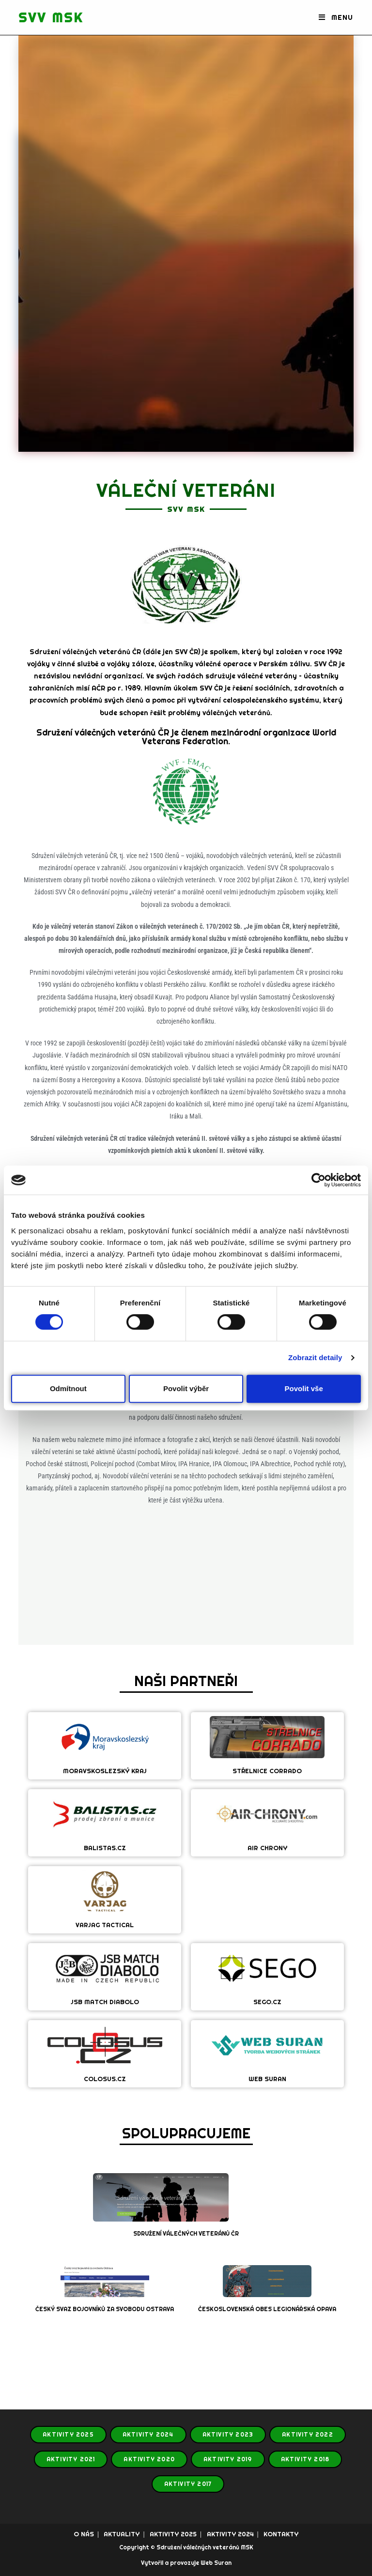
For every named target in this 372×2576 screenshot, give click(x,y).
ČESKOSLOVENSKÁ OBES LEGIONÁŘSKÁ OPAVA (267, 2309)
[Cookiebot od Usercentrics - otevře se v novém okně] (318, 1180)
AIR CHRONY (267, 1848)
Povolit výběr (186, 1388)
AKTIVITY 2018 (305, 2459)
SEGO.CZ (267, 2002)
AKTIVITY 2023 (228, 2434)
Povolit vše (304, 1388)
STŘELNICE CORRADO (267, 1771)
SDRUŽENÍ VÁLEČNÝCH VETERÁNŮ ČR (186, 2234)
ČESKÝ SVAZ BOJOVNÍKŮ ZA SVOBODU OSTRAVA (104, 2309)
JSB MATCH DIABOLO (105, 2002)
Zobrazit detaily (315, 1357)
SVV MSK (54, 17)
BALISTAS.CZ (105, 1848)
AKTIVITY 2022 (307, 2434)
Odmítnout (68, 1388)
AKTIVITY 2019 (227, 2459)
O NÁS (84, 2534)
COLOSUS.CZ (105, 2079)
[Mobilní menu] (336, 17)
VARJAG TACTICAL (105, 1925)
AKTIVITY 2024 (148, 2434)
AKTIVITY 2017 (188, 2484)
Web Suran (216, 2563)
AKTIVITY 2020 (149, 2459)
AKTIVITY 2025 (68, 2434)
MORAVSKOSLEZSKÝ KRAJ (105, 1771)
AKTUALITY (122, 2534)
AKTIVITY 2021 (70, 2459)
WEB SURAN (267, 2079)
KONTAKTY (281, 2534)
